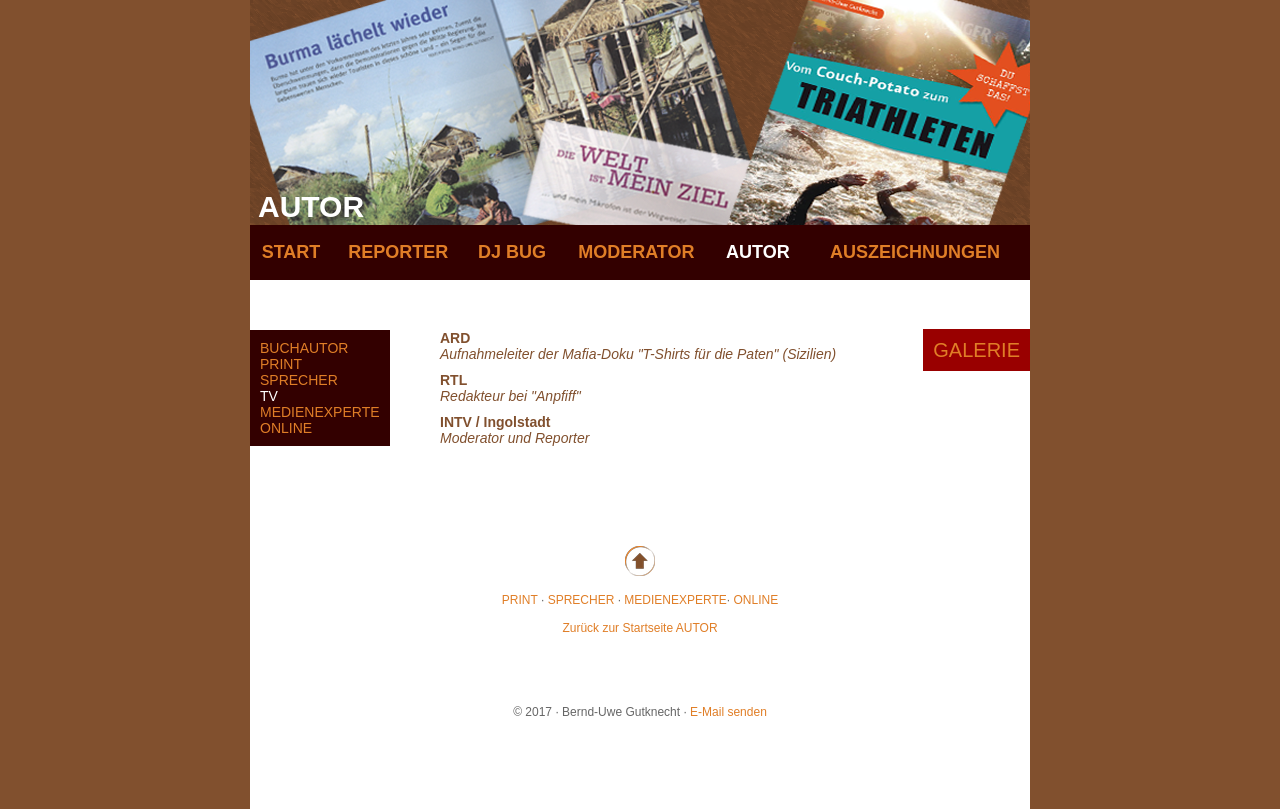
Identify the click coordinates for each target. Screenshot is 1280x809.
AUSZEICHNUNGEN (915, 252)
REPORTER (398, 252)
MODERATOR (636, 252)
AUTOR (758, 252)
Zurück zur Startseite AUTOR (639, 628)
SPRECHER (299, 380)
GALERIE (976, 350)
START (291, 252)
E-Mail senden (728, 712)
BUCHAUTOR (304, 348)
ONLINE (286, 428)
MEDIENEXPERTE (320, 412)
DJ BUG (512, 252)
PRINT (281, 364)
